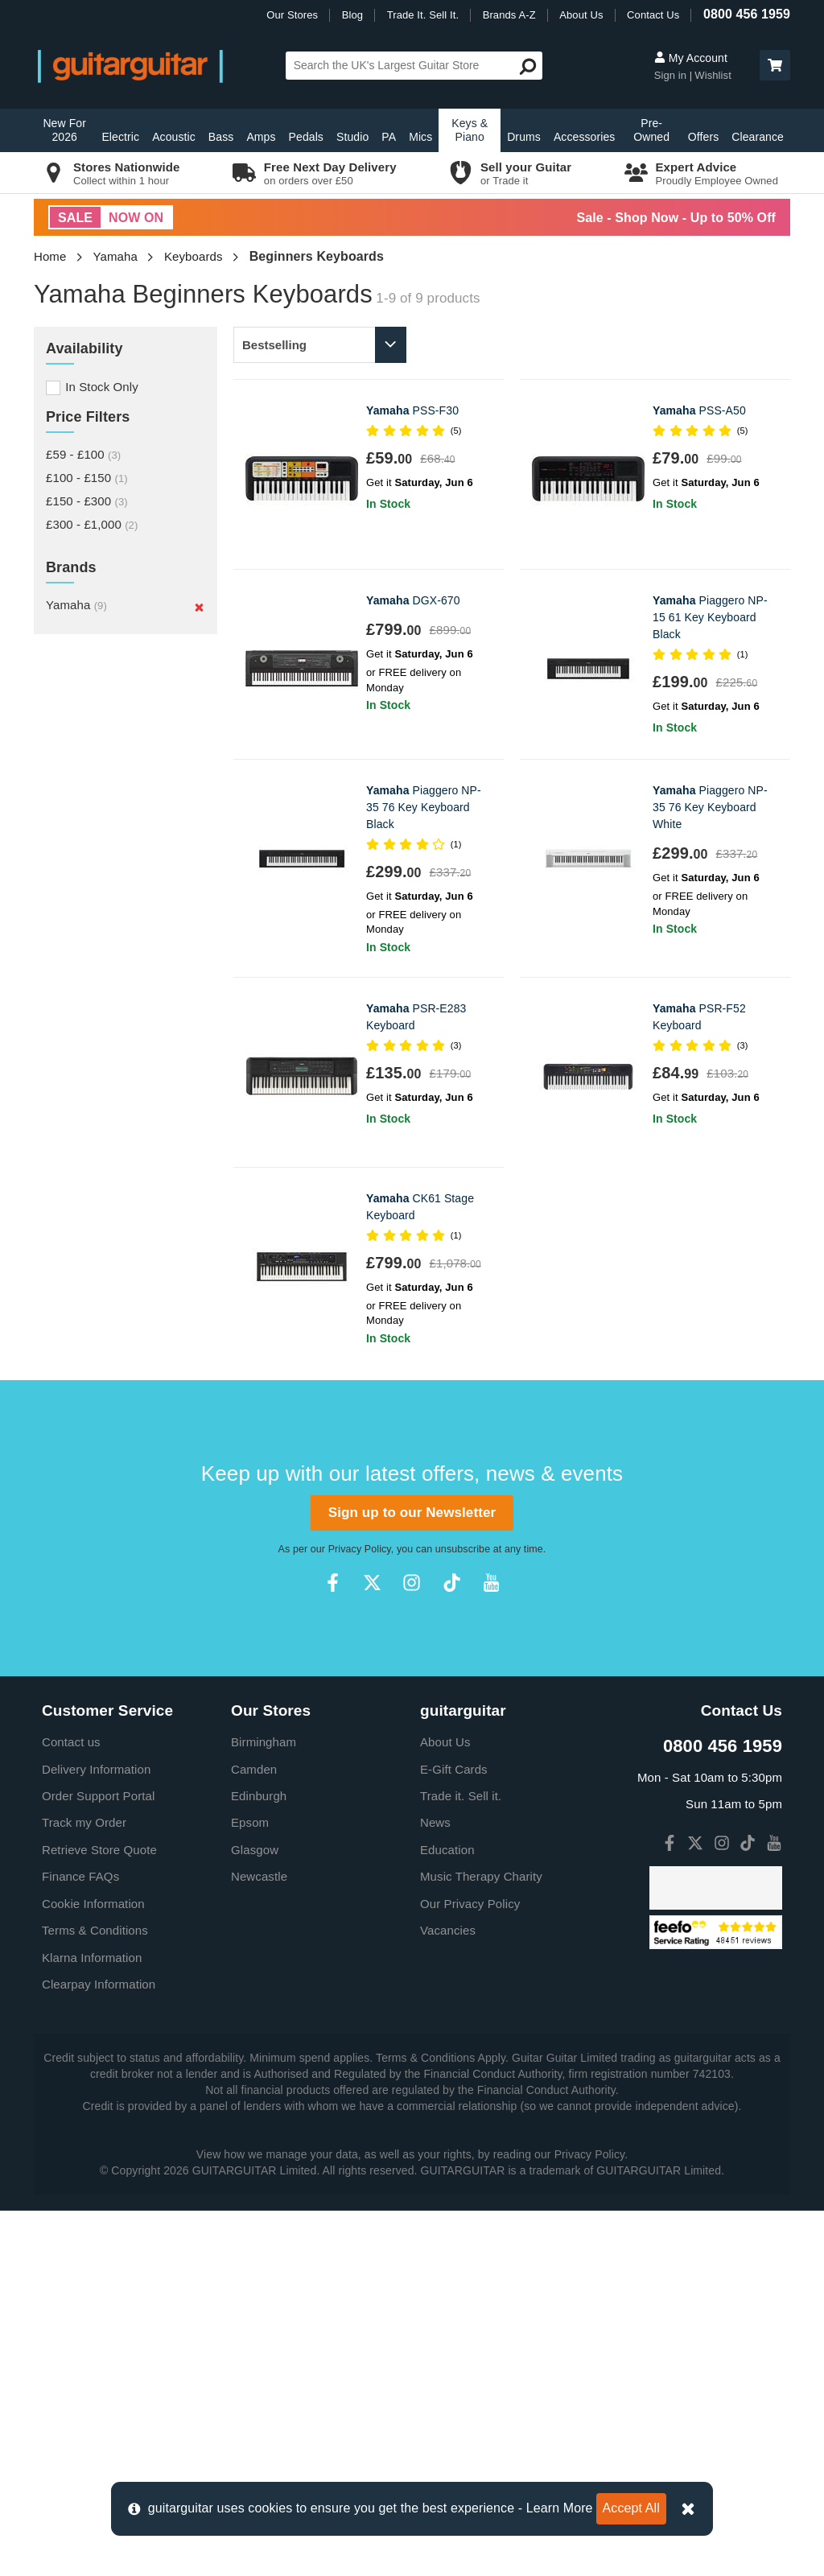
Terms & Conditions (95, 2295)
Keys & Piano (469, 130)
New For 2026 (64, 130)
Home (50, 256)
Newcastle (259, 2241)
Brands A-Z (509, 15)
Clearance (757, 136)
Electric (120, 136)
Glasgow (254, 2215)
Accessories (585, 136)
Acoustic (174, 136)
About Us (581, 15)
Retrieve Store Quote (99, 2215)
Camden (254, 2134)
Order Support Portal (98, 2161)
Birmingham (263, 2107)
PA (388, 136)
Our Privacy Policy (470, 2269)
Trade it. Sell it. (460, 2161)
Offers (703, 136)
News (435, 2188)
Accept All (631, 2508)
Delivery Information (96, 2134)
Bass (221, 136)
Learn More (559, 2508)
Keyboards (193, 256)
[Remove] (199, 606)
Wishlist (712, 75)
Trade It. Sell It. (423, 15)
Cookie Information (93, 2269)
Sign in (672, 75)
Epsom (250, 2188)
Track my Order (84, 2188)
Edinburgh (258, 2161)
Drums (524, 136)
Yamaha (115, 256)
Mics (420, 136)
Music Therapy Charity (481, 2241)
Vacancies (448, 2295)
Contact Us (653, 15)
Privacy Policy (359, 1914)
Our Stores (292, 15)
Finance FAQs (80, 2241)
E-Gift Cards (454, 2134)
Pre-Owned (651, 130)
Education (447, 2215)
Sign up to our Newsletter (412, 1878)
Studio (352, 136)
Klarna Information (92, 2323)
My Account (690, 58)
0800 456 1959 (746, 14)
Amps (260, 136)
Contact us (71, 2107)
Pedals (306, 136)
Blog (352, 15)
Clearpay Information (98, 2349)
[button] (775, 65)
